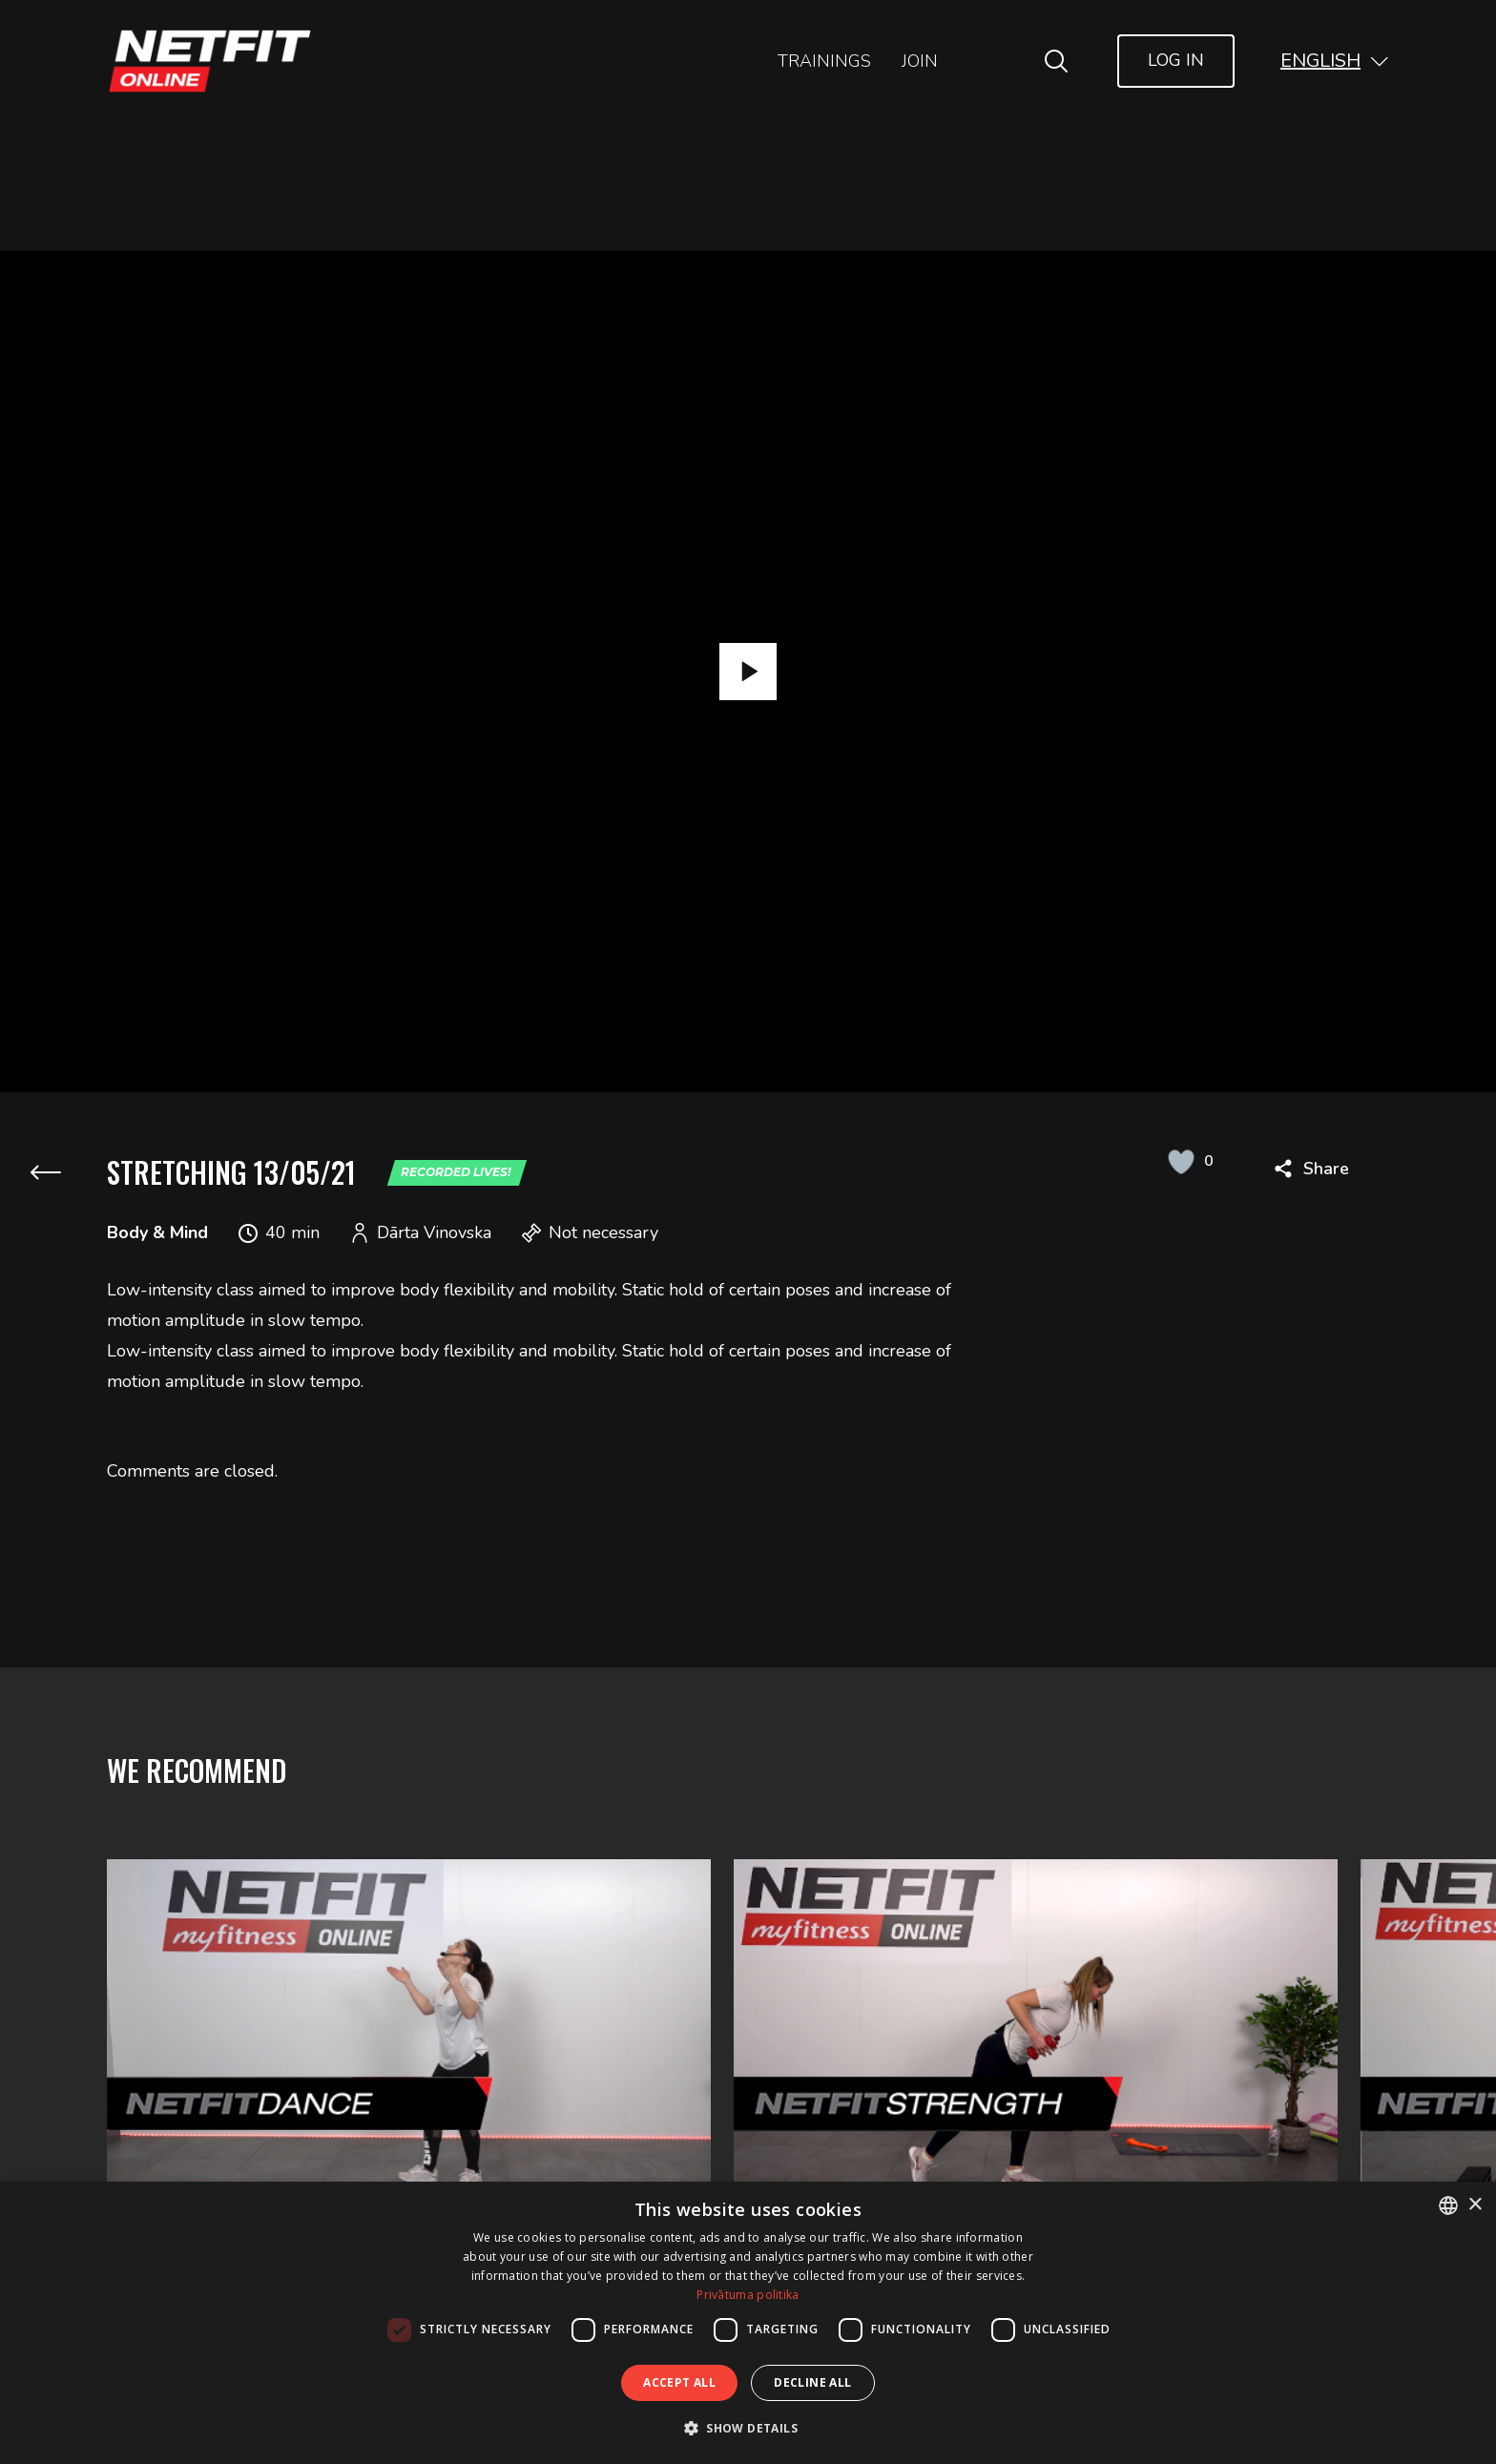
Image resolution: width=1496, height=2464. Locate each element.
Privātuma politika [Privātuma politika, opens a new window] (747, 2295)
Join (920, 61)
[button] (1334, 60)
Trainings (824, 61)
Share (1326, 1168)
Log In (1176, 60)
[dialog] (748, 2323)
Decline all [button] (812, 2382)
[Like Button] (1181, 1161)
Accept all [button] (679, 2382)
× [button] (1474, 2205)
